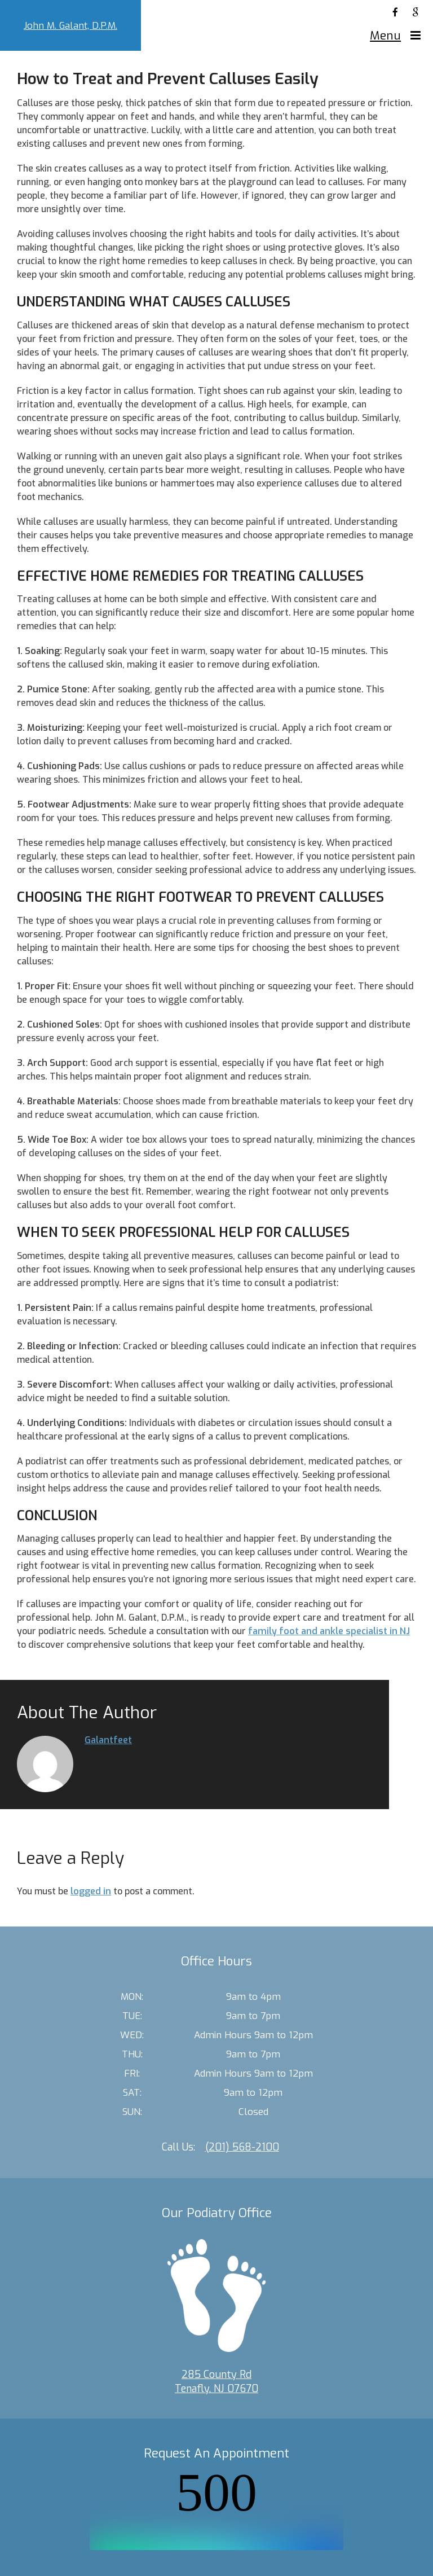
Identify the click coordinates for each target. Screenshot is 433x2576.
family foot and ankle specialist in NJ (329, 1631)
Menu (385, 35)
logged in (90, 1891)
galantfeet (108, 1740)
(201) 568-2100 (242, 2147)
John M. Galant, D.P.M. (70, 25)
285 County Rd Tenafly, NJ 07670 (216, 2381)
